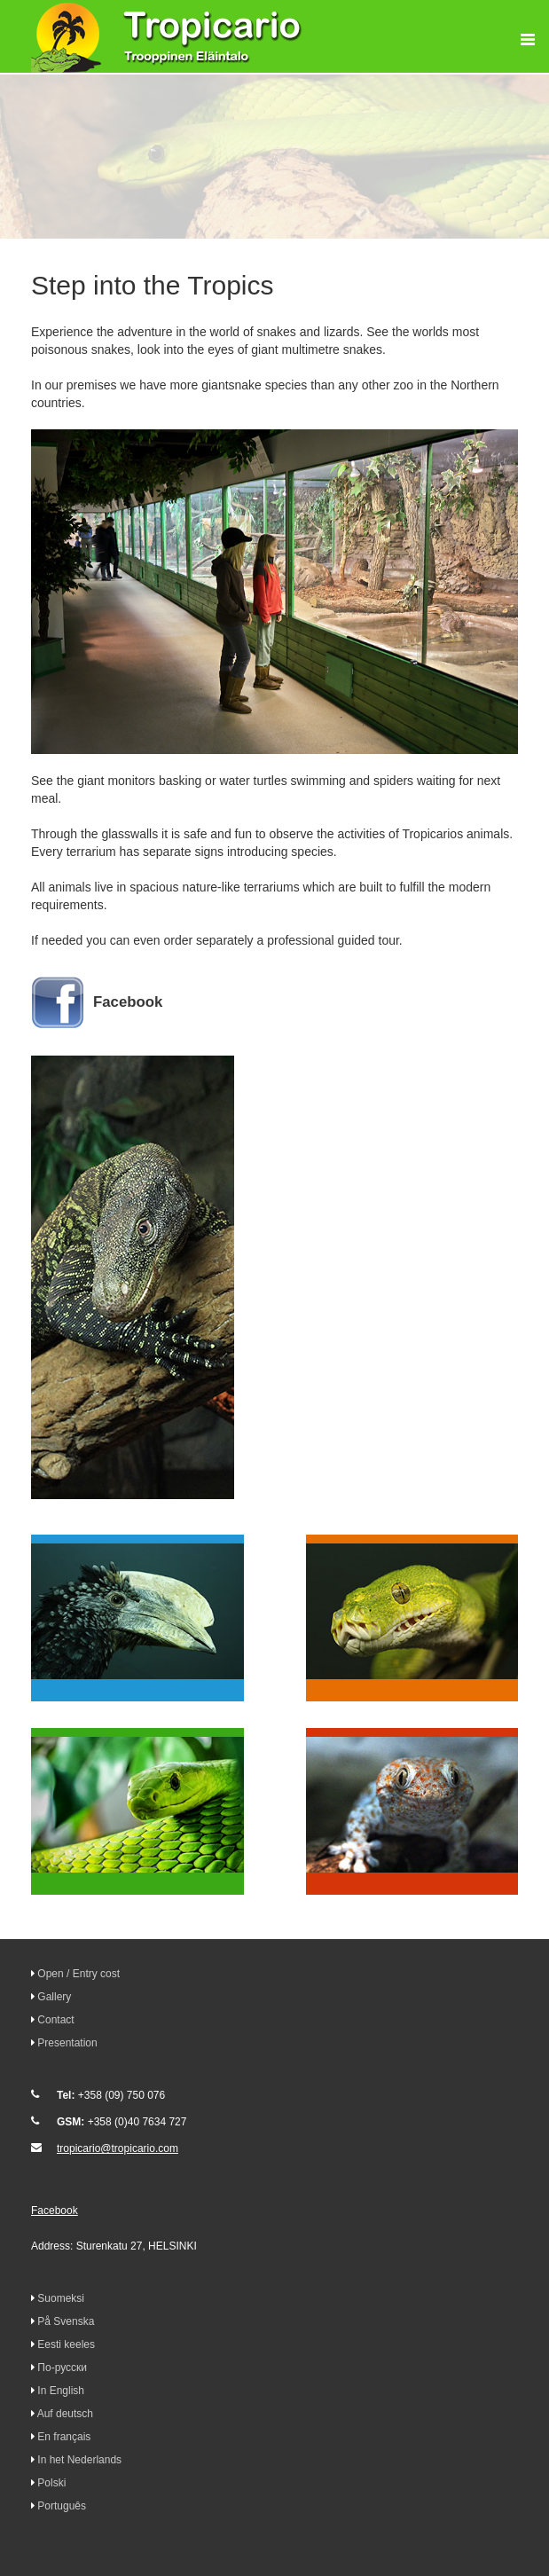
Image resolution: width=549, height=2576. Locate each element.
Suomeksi (60, 2298)
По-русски (62, 2367)
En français (63, 2437)
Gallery (54, 1997)
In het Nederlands (79, 2460)
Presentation (67, 2043)
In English (60, 2390)
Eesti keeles (66, 2344)
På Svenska (65, 2321)
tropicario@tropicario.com (117, 2148)
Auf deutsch (65, 2413)
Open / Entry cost (78, 1973)
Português (61, 2506)
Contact (55, 2020)
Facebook (127, 1001)
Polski (51, 2483)
